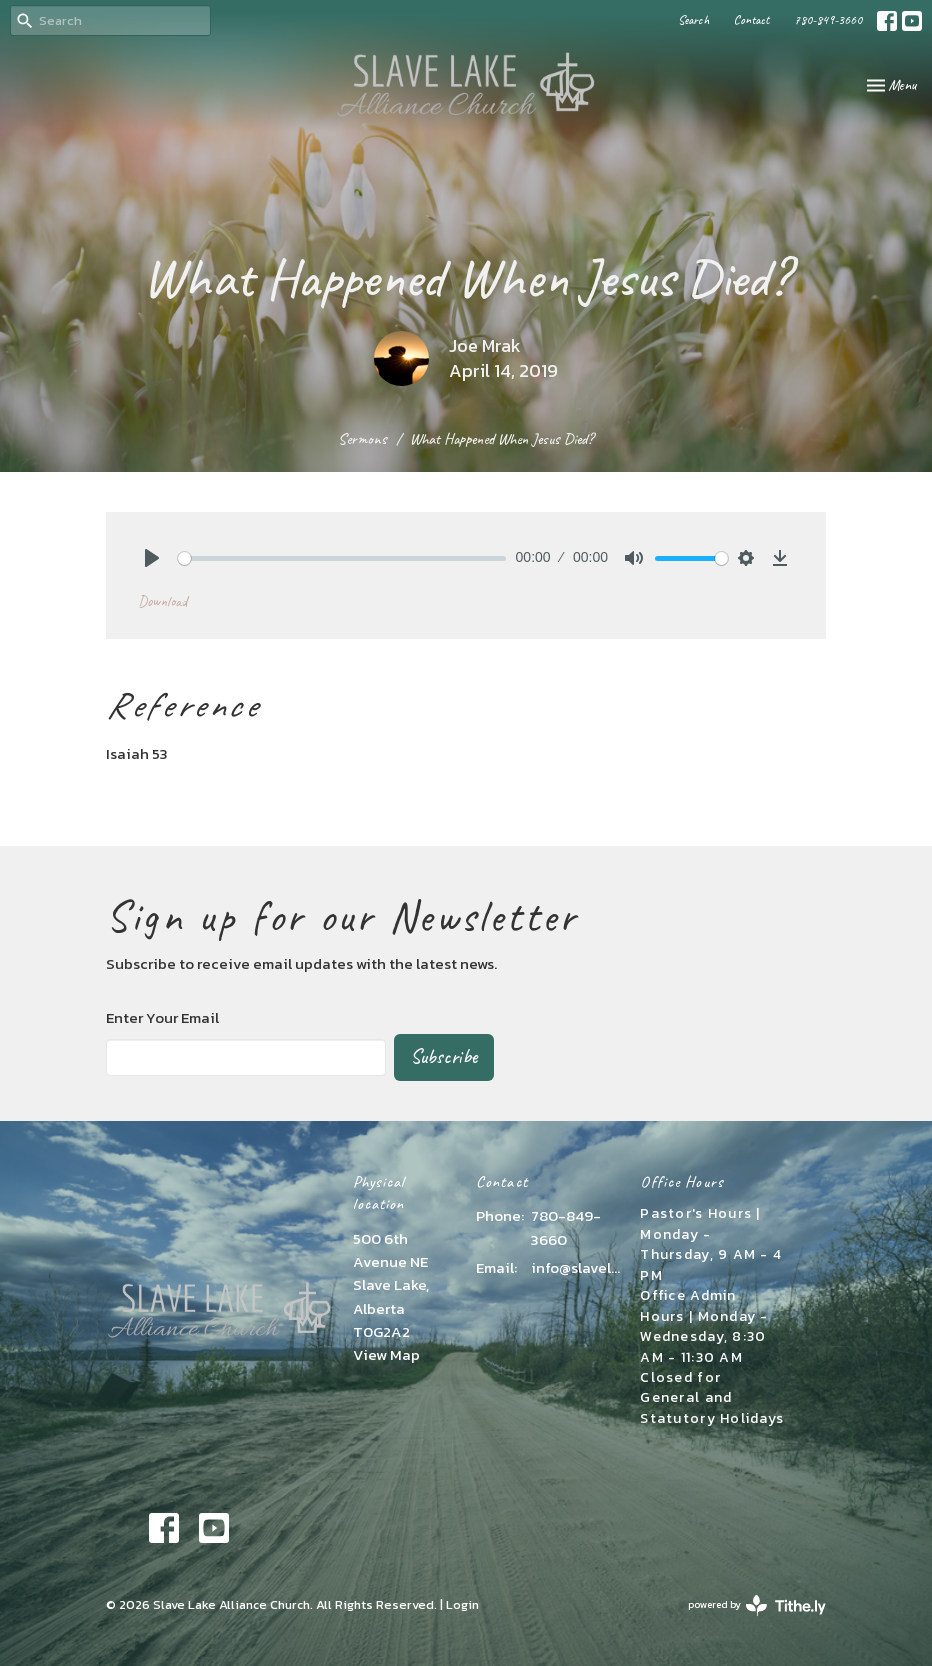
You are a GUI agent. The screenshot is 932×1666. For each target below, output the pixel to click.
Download (162, 601)
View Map (386, 1354)
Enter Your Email (162, 1017)
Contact (751, 20)
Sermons (362, 439)
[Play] (152, 558)
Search (693, 20)
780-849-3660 (828, 20)
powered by (757, 1605)
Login (462, 1604)
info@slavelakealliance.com (575, 1267)
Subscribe (444, 1056)
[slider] (342, 558)
